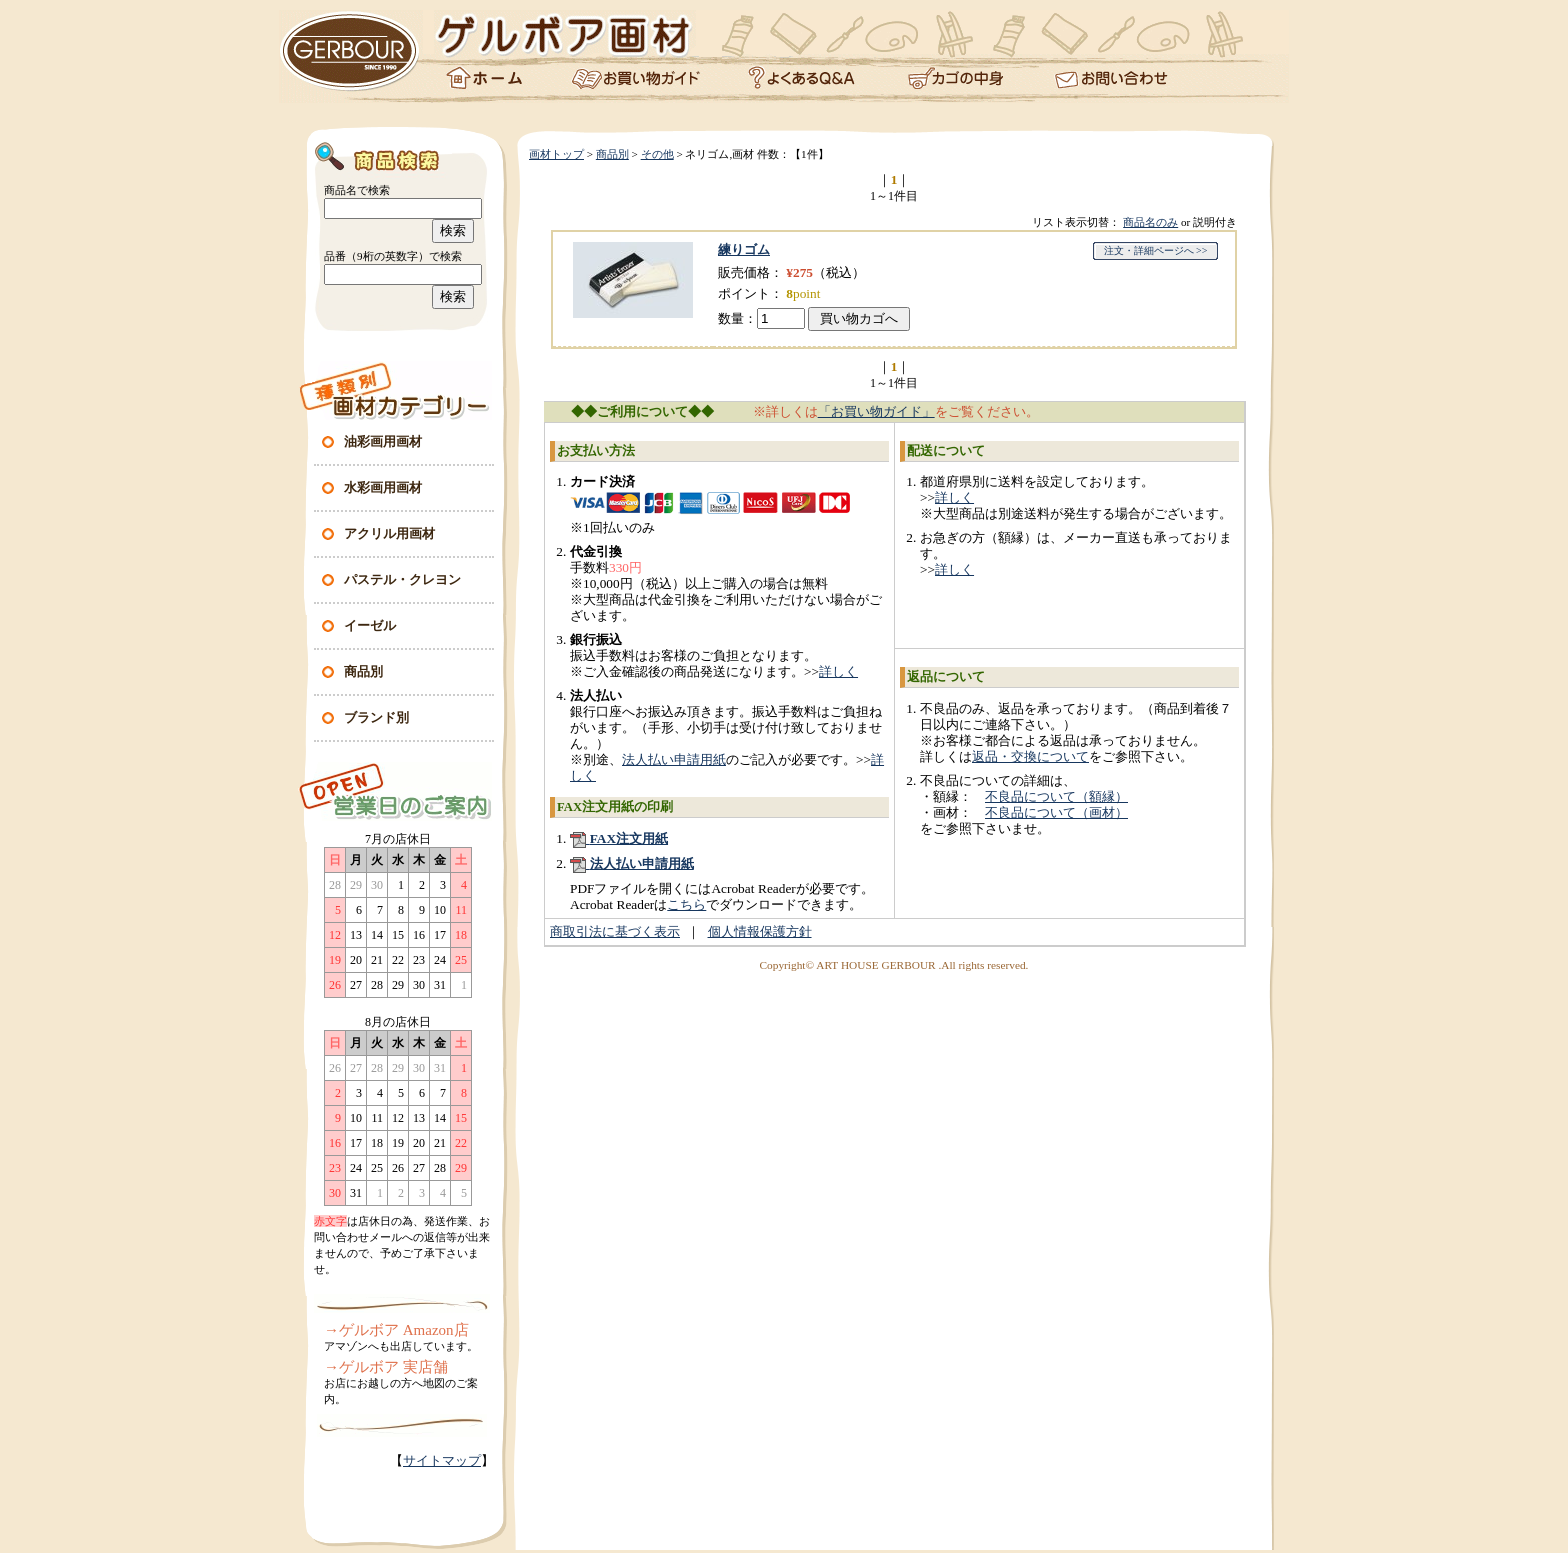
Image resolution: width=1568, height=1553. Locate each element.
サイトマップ (442, 1460)
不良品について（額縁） (1056, 796)
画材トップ (556, 154)
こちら (686, 904)
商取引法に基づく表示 (615, 931)
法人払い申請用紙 (674, 759)
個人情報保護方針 (760, 931)
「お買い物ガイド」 (876, 411)
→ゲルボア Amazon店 (396, 1330)
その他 (657, 154)
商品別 (612, 154)
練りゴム (744, 249)
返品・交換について (1030, 756)
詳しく (838, 671)
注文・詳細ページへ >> (1156, 250)
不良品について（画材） (1056, 812)
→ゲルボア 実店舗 (386, 1367)
